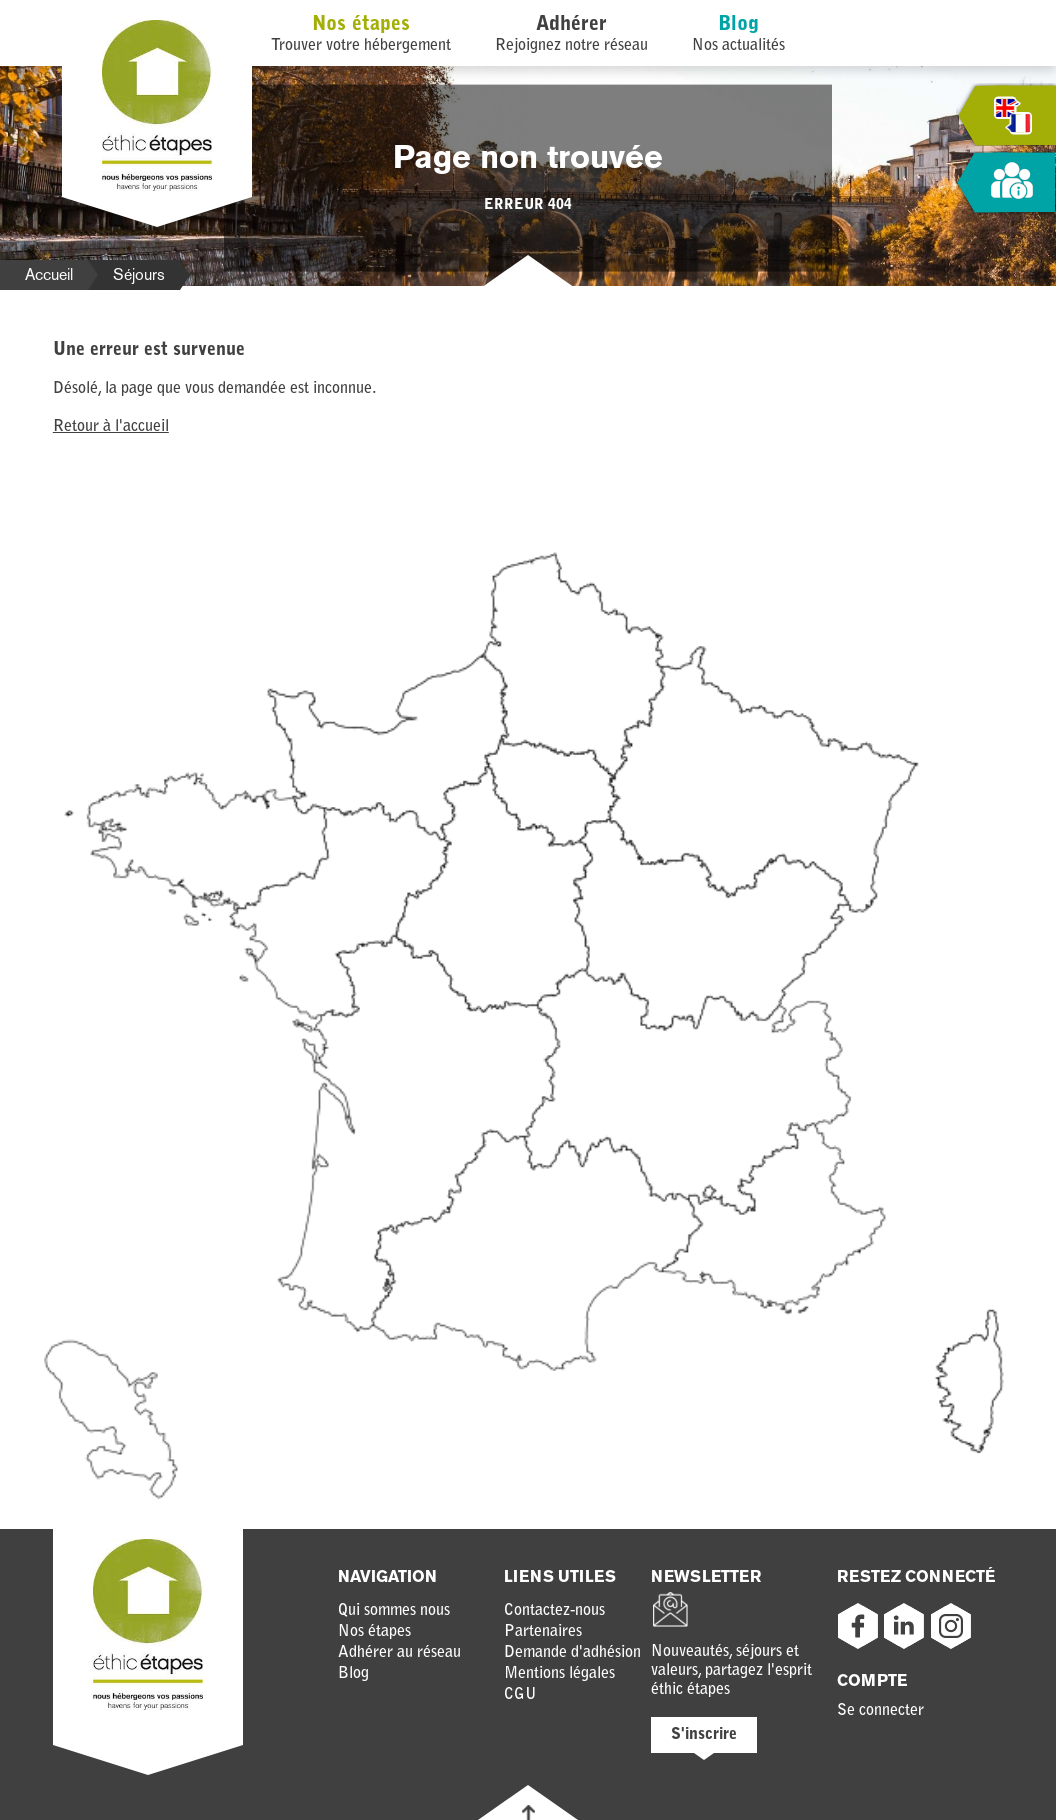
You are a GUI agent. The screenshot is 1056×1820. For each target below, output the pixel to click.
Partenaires (543, 1632)
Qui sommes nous (394, 1611)
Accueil (49, 274)
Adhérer (571, 25)
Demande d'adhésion (572, 1653)
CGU (520, 1695)
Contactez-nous (554, 1611)
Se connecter (880, 1711)
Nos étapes (361, 25)
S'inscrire (704, 1735)
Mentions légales (559, 1674)
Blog (738, 25)
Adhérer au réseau (399, 1653)
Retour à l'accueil (111, 427)
